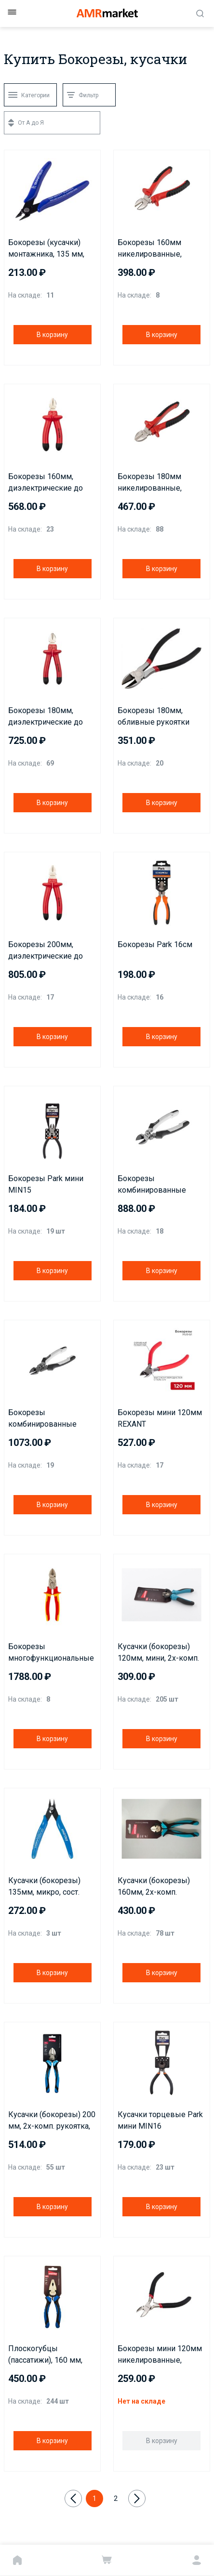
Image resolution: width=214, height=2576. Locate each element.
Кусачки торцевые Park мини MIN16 (160, 2120)
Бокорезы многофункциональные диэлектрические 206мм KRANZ (51, 1653)
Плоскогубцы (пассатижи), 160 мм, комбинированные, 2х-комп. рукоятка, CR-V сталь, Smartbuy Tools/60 (52, 2355)
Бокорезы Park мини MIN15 (45, 1184)
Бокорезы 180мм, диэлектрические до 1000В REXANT (45, 717)
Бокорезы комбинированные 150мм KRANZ (152, 1185)
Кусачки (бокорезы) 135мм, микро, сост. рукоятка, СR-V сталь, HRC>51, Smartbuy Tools (50, 1887)
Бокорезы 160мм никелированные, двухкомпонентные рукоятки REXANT (153, 249)
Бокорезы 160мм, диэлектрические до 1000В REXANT (45, 483)
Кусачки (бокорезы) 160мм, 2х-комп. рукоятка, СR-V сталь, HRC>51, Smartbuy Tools (159, 1887)
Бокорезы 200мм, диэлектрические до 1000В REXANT (45, 951)
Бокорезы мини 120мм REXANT (160, 1418)
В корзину (52, 334)
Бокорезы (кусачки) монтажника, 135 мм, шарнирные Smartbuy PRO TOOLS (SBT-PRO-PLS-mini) (48, 249)
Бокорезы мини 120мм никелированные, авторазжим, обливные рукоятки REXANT (160, 2355)
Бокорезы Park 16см (155, 944)
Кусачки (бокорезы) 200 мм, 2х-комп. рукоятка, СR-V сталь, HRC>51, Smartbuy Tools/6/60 (51, 2121)
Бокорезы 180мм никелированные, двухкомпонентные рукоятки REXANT (153, 483)
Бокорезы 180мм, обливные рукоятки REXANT (153, 717)
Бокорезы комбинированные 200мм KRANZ (42, 1419)
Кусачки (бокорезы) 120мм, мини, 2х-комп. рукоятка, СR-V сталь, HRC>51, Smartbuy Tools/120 (158, 1653)
